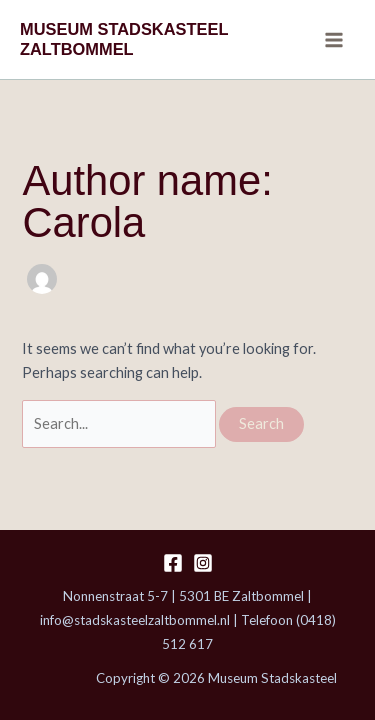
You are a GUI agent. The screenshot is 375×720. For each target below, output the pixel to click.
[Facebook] (173, 563)
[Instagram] (203, 563)
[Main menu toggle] (334, 40)
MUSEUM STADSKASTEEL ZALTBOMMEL (124, 39)
